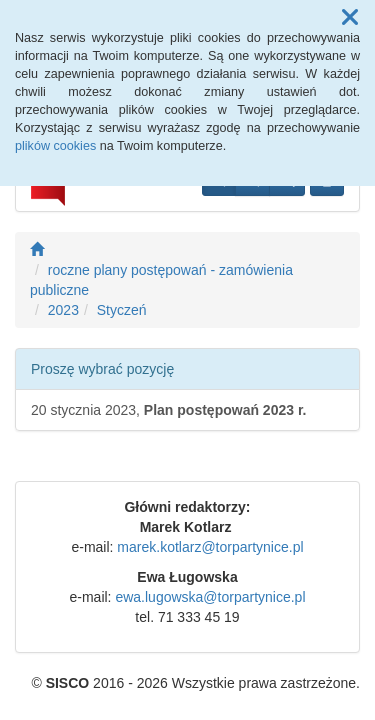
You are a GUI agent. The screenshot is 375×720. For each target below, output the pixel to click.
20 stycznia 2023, (168, 410)
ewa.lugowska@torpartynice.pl (210, 597)
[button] (350, 18)
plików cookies (55, 146)
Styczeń (122, 310)
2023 (63, 310)
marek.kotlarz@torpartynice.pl (210, 547)
